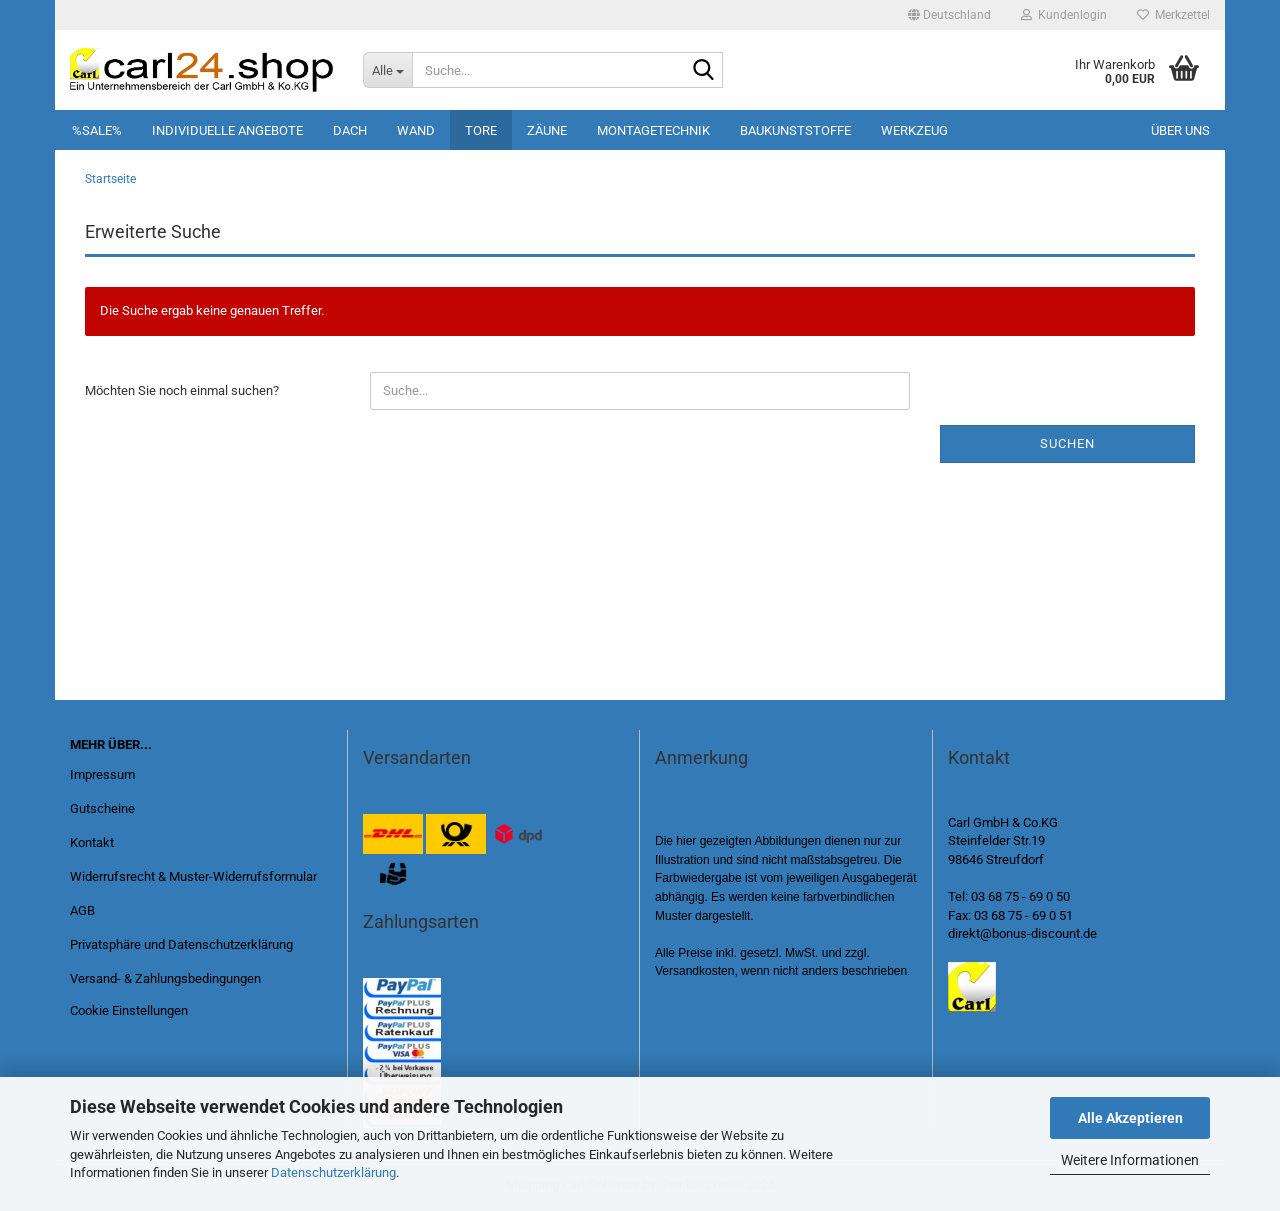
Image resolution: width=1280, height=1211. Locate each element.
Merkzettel (1173, 15)
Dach (350, 130)
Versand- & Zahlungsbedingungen (165, 978)
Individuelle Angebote (227, 130)
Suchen (1067, 443)
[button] (949, 15)
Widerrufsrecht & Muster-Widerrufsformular (193, 876)
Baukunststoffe (795, 130)
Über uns (1180, 130)
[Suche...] (387, 70)
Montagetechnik (653, 130)
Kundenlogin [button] (1064, 15)
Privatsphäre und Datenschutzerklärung (181, 944)
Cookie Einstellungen (129, 1010)
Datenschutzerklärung (333, 1172)
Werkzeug (914, 130)
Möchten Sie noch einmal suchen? (182, 390)
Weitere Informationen (1130, 1160)
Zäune (547, 130)
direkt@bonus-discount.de (1022, 933)
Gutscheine (102, 808)
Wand (416, 130)
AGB (82, 910)
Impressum (102, 774)
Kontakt (92, 842)
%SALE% (97, 130)
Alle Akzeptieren (1130, 1118)
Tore (481, 130)
